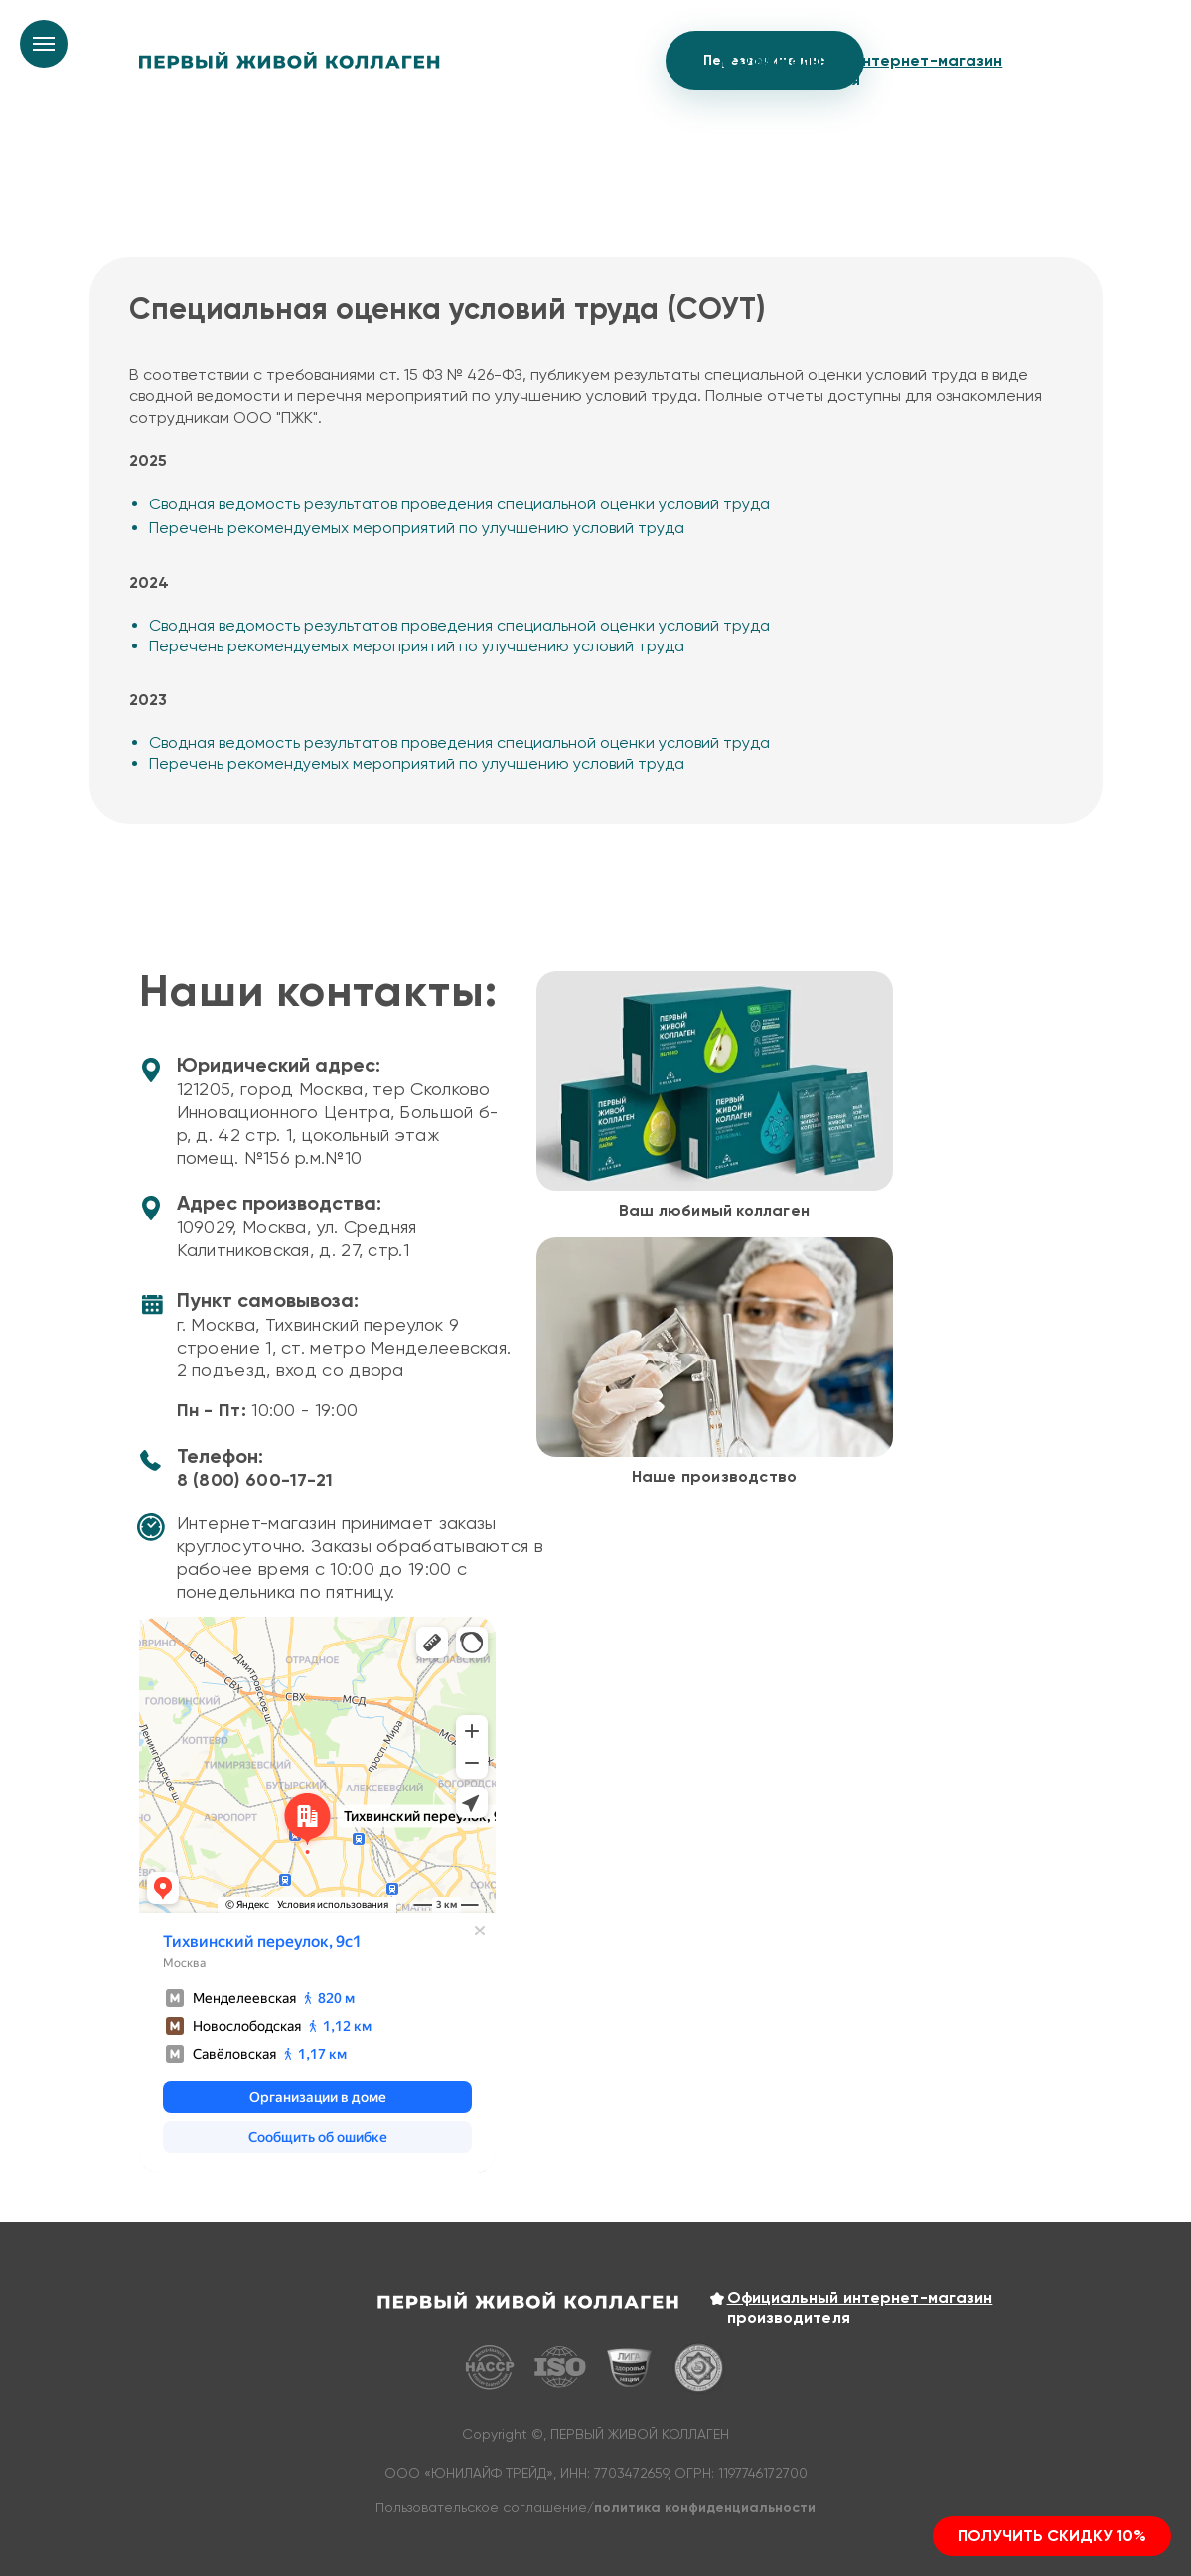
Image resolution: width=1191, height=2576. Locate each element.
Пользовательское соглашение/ (595, 2507)
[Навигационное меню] (44, 44)
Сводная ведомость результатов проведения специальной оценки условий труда (459, 504)
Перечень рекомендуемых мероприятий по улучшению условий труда (416, 527)
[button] (1052, 2536)
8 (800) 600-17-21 (255, 1480)
